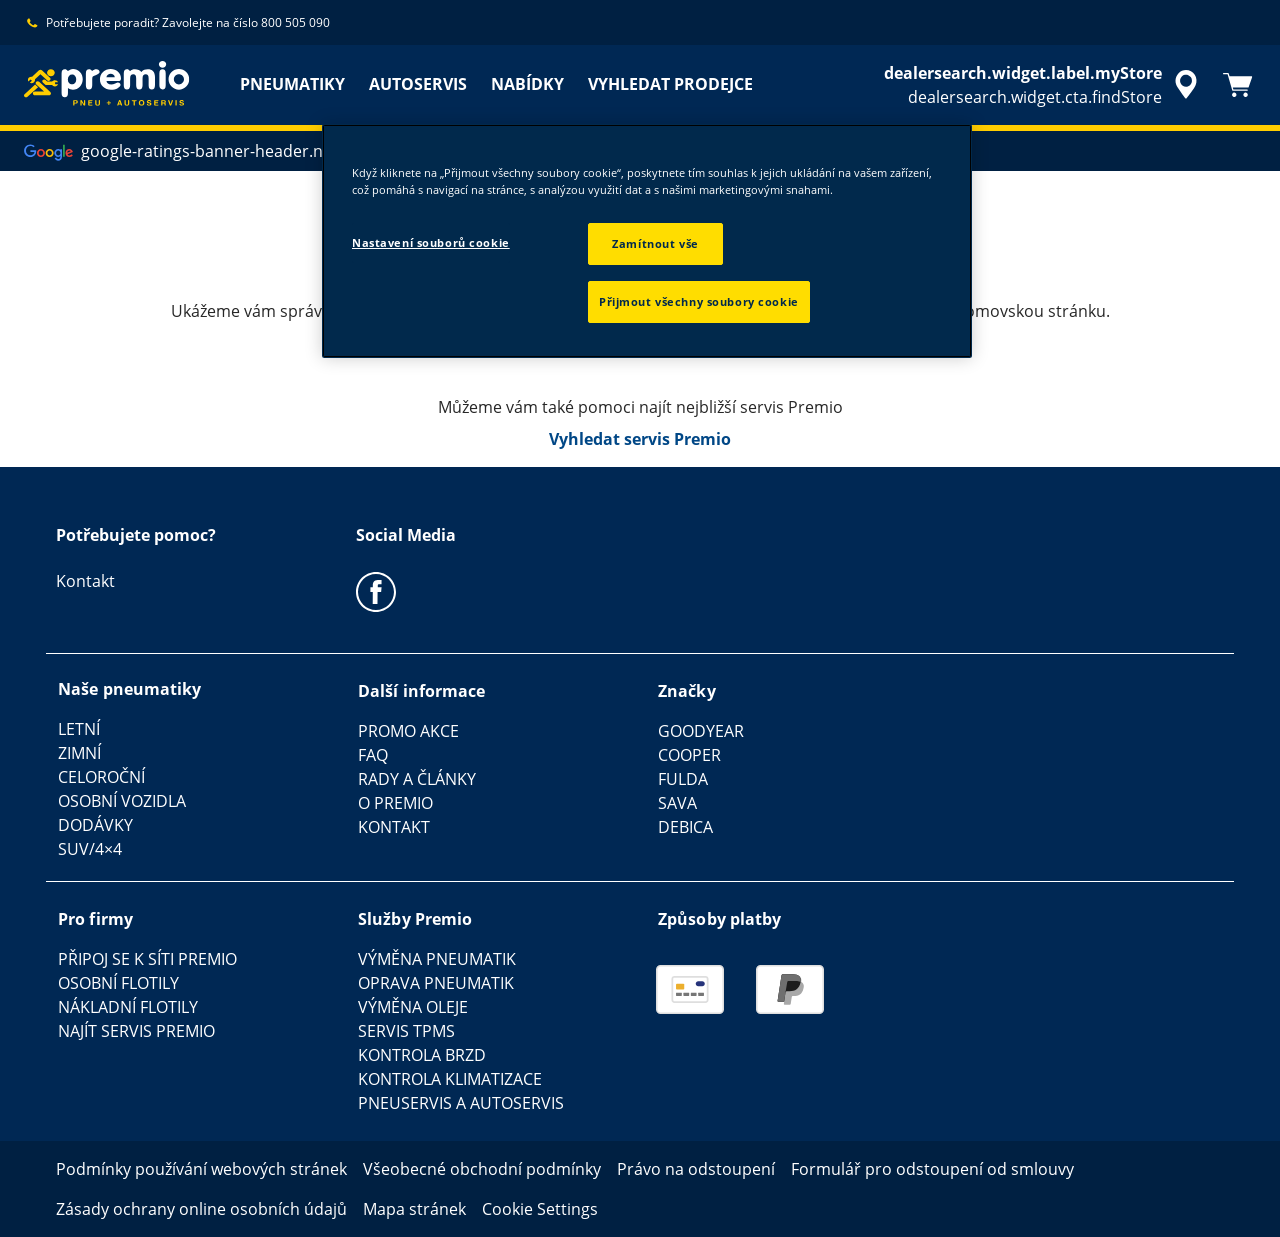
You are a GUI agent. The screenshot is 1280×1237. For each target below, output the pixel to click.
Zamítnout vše (655, 243)
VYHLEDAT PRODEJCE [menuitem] (670, 84)
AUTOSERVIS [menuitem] (418, 84)
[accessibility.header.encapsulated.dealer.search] (1044, 85)
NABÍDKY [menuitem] (527, 84)
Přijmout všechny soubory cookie (699, 301)
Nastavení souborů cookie (431, 242)
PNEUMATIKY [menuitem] (292, 84)
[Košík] (1238, 85)
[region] (647, 241)
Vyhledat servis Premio (640, 439)
